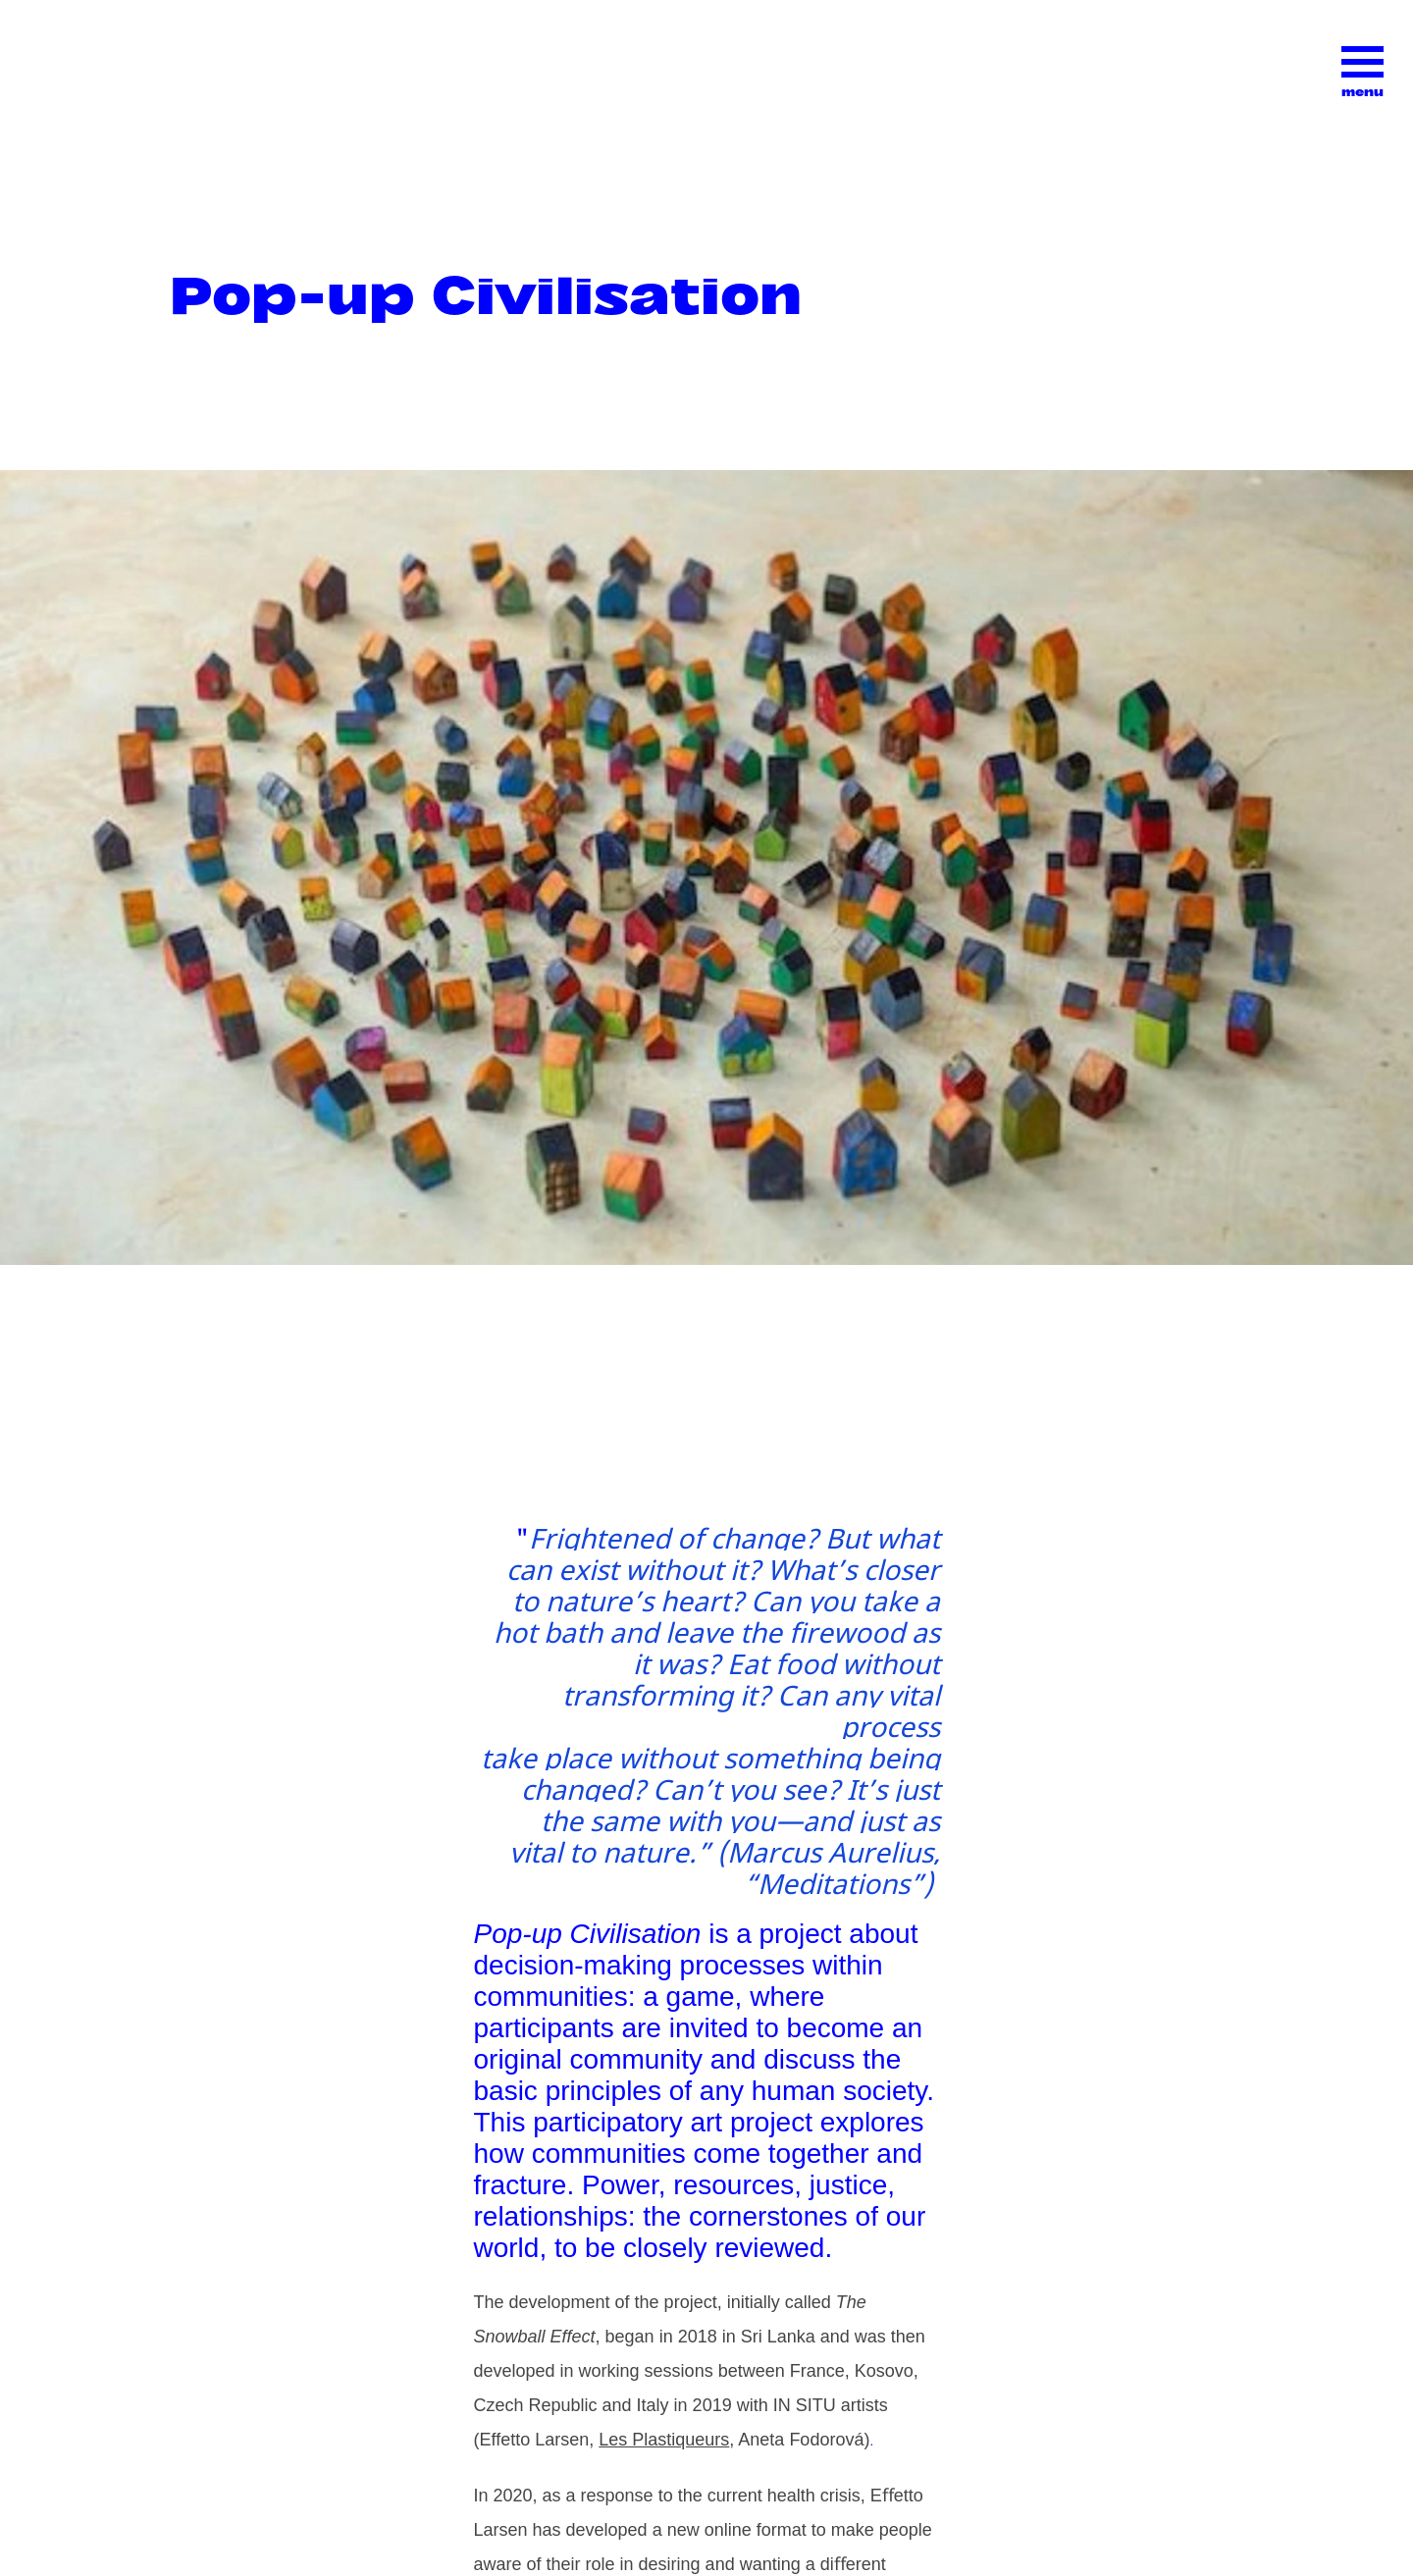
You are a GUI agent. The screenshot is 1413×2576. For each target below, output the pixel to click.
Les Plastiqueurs (664, 2439)
